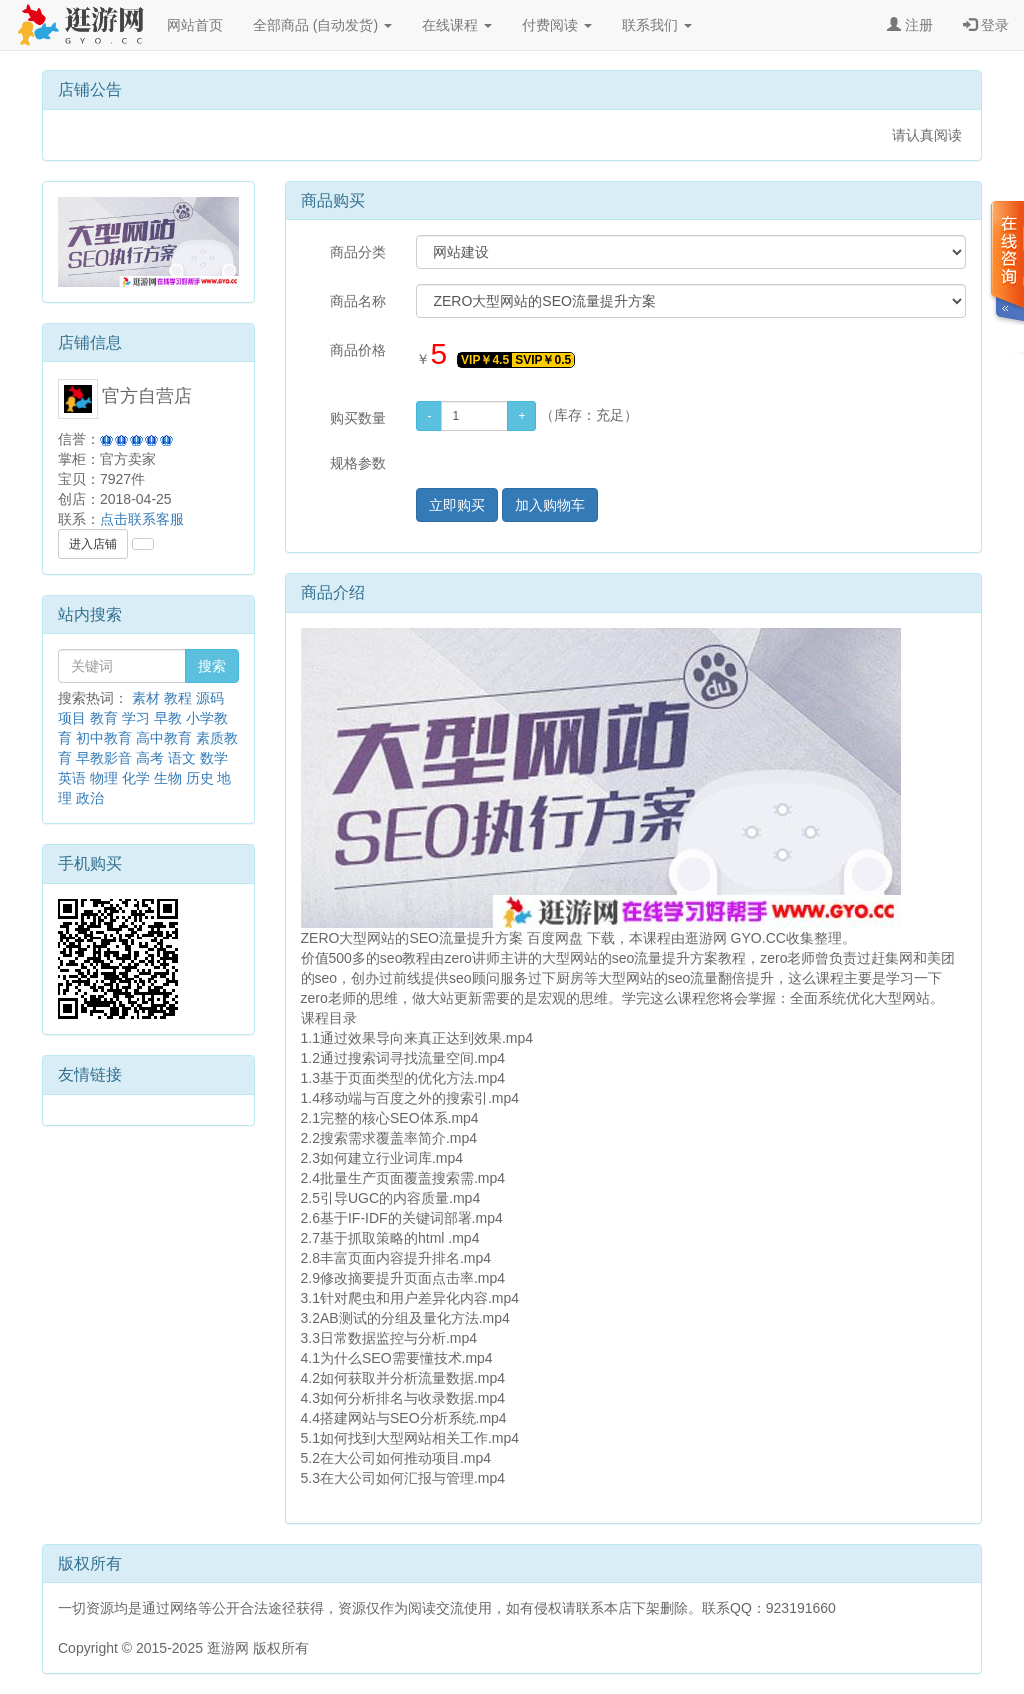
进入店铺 (93, 544)
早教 (168, 718)
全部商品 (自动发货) (322, 25)
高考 (150, 758)
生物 (168, 778)
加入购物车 (550, 505)
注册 (910, 25)
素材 (146, 698)
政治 (90, 798)
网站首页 (195, 25)
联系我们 (657, 25)
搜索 (212, 666)
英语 (72, 778)
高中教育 (164, 738)
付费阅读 (557, 25)
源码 (210, 698)
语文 (182, 758)
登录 (986, 25)
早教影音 (104, 758)
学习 (136, 718)
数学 (214, 758)
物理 (104, 778)
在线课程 (457, 25)
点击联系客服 (142, 519)
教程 (178, 698)
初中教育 (104, 738)
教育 (104, 718)
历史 (200, 778)
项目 (72, 718)
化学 (136, 778)
